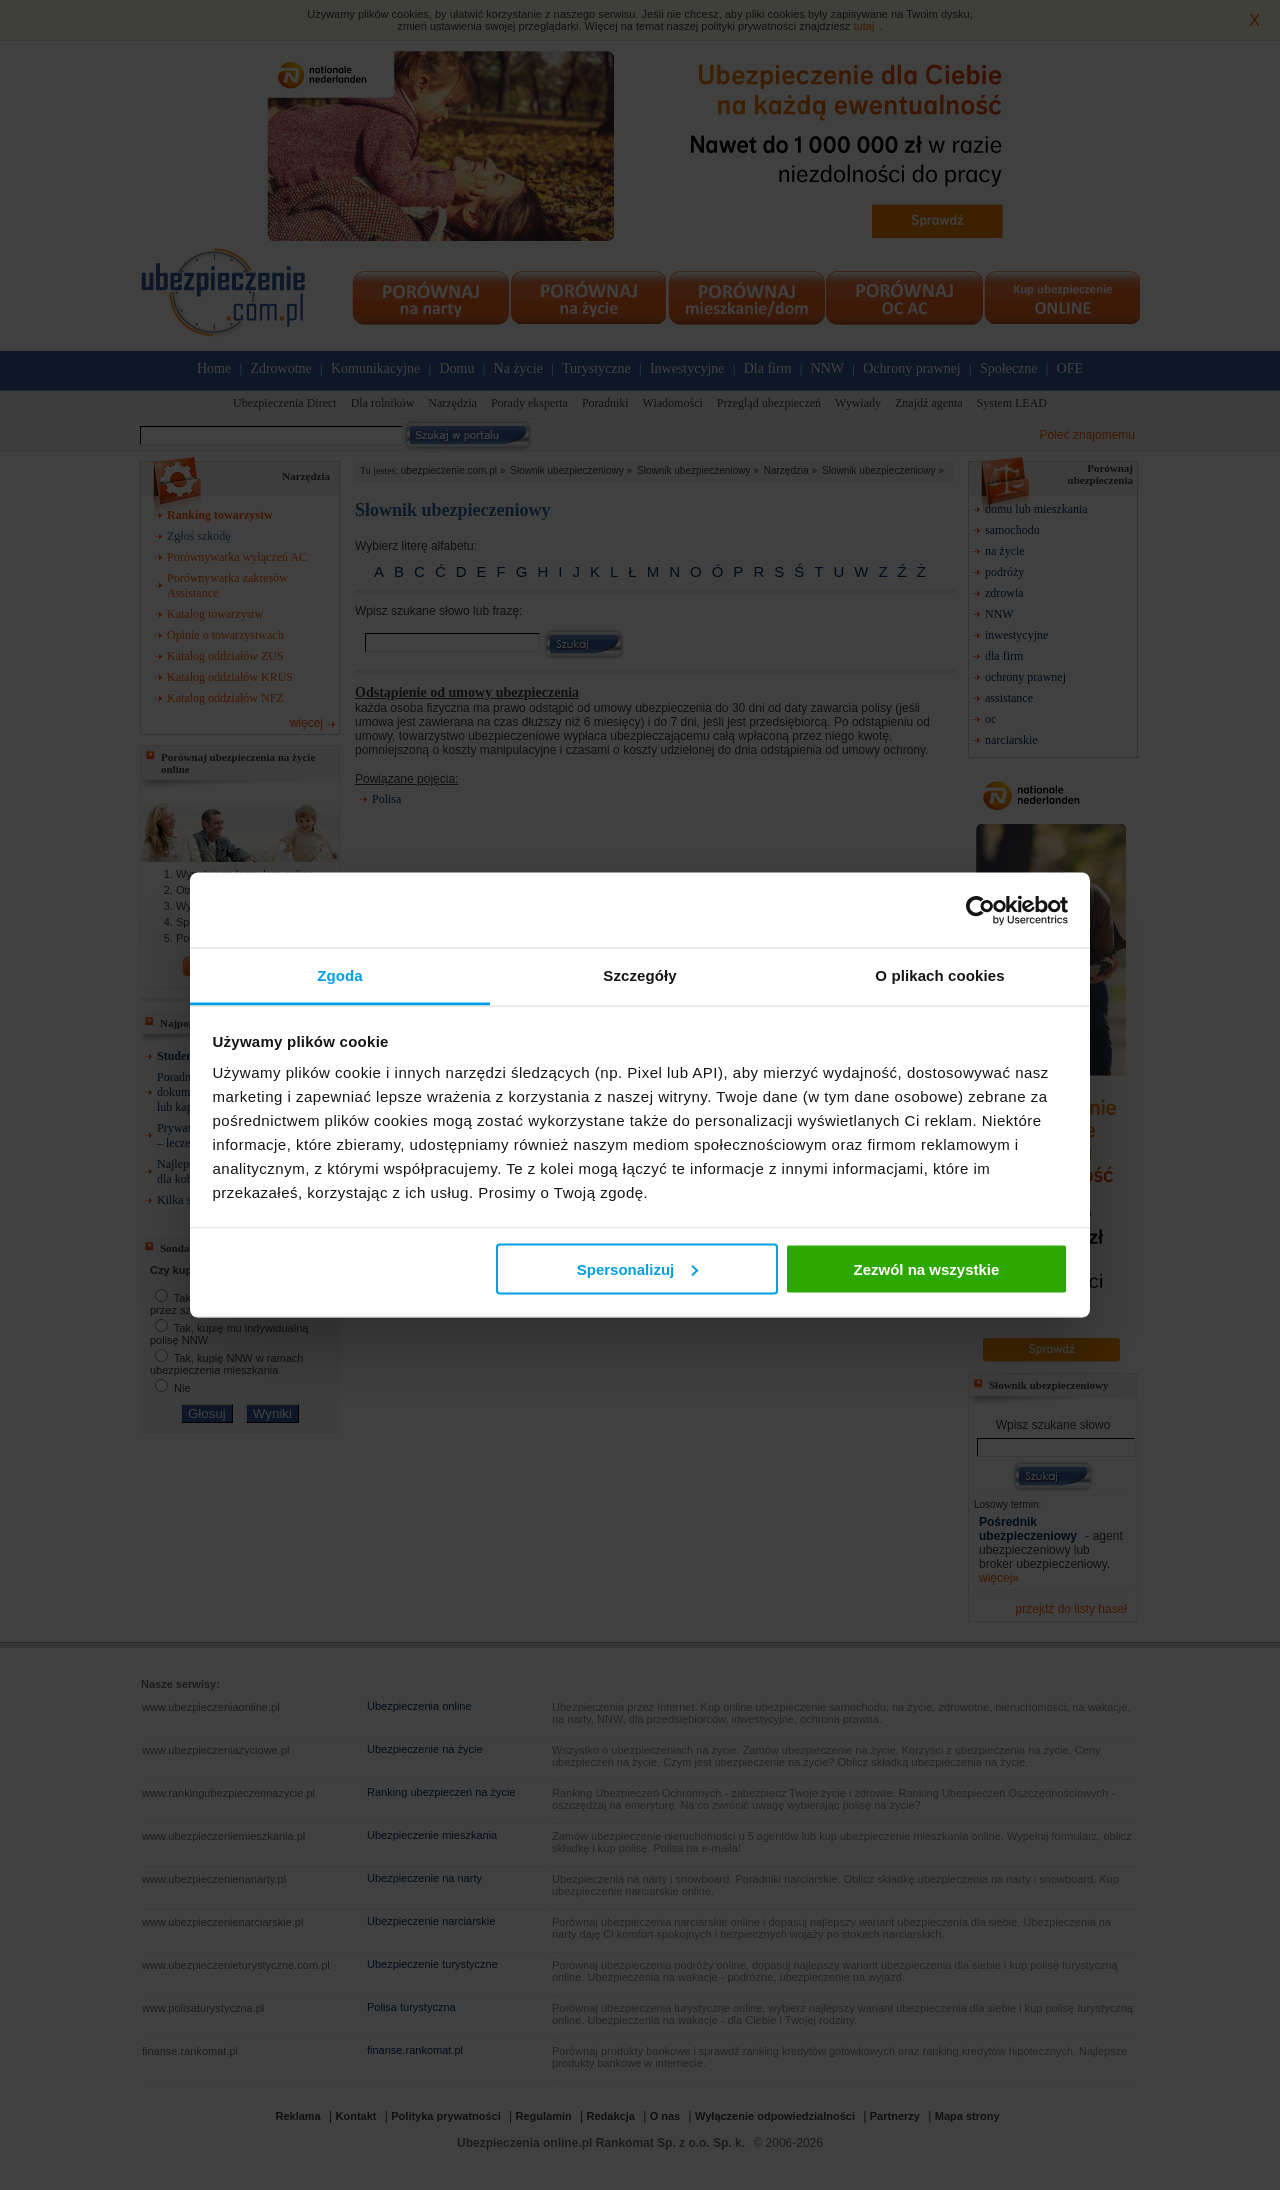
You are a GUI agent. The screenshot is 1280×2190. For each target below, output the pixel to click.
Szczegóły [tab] (639, 975)
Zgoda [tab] (340, 975)
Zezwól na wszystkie (926, 1268)
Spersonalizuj (638, 1268)
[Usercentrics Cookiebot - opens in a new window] (980, 910)
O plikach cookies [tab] (939, 975)
